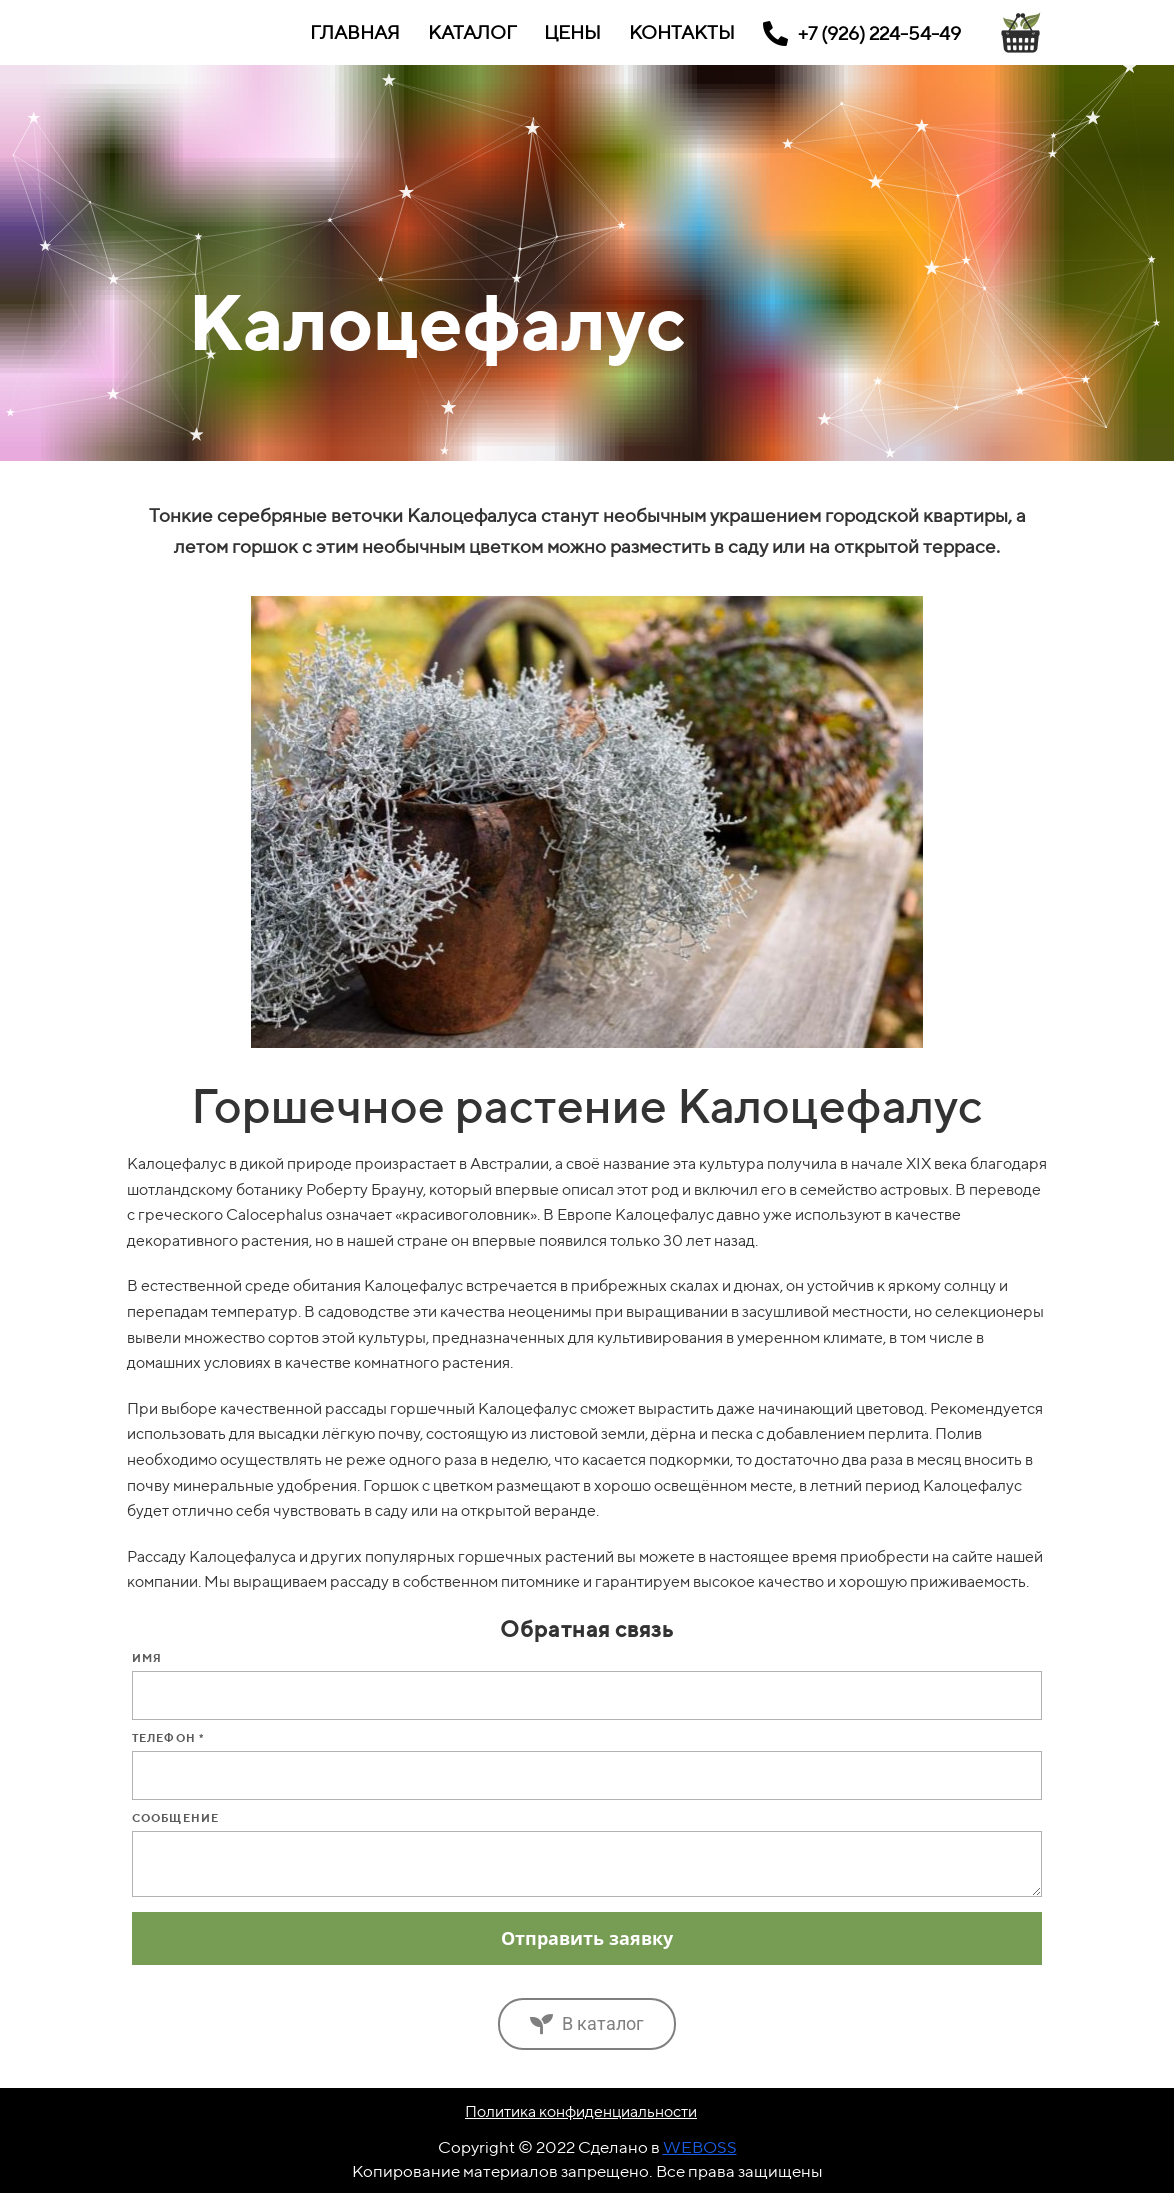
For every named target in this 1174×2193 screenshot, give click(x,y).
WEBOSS (700, 2147)
